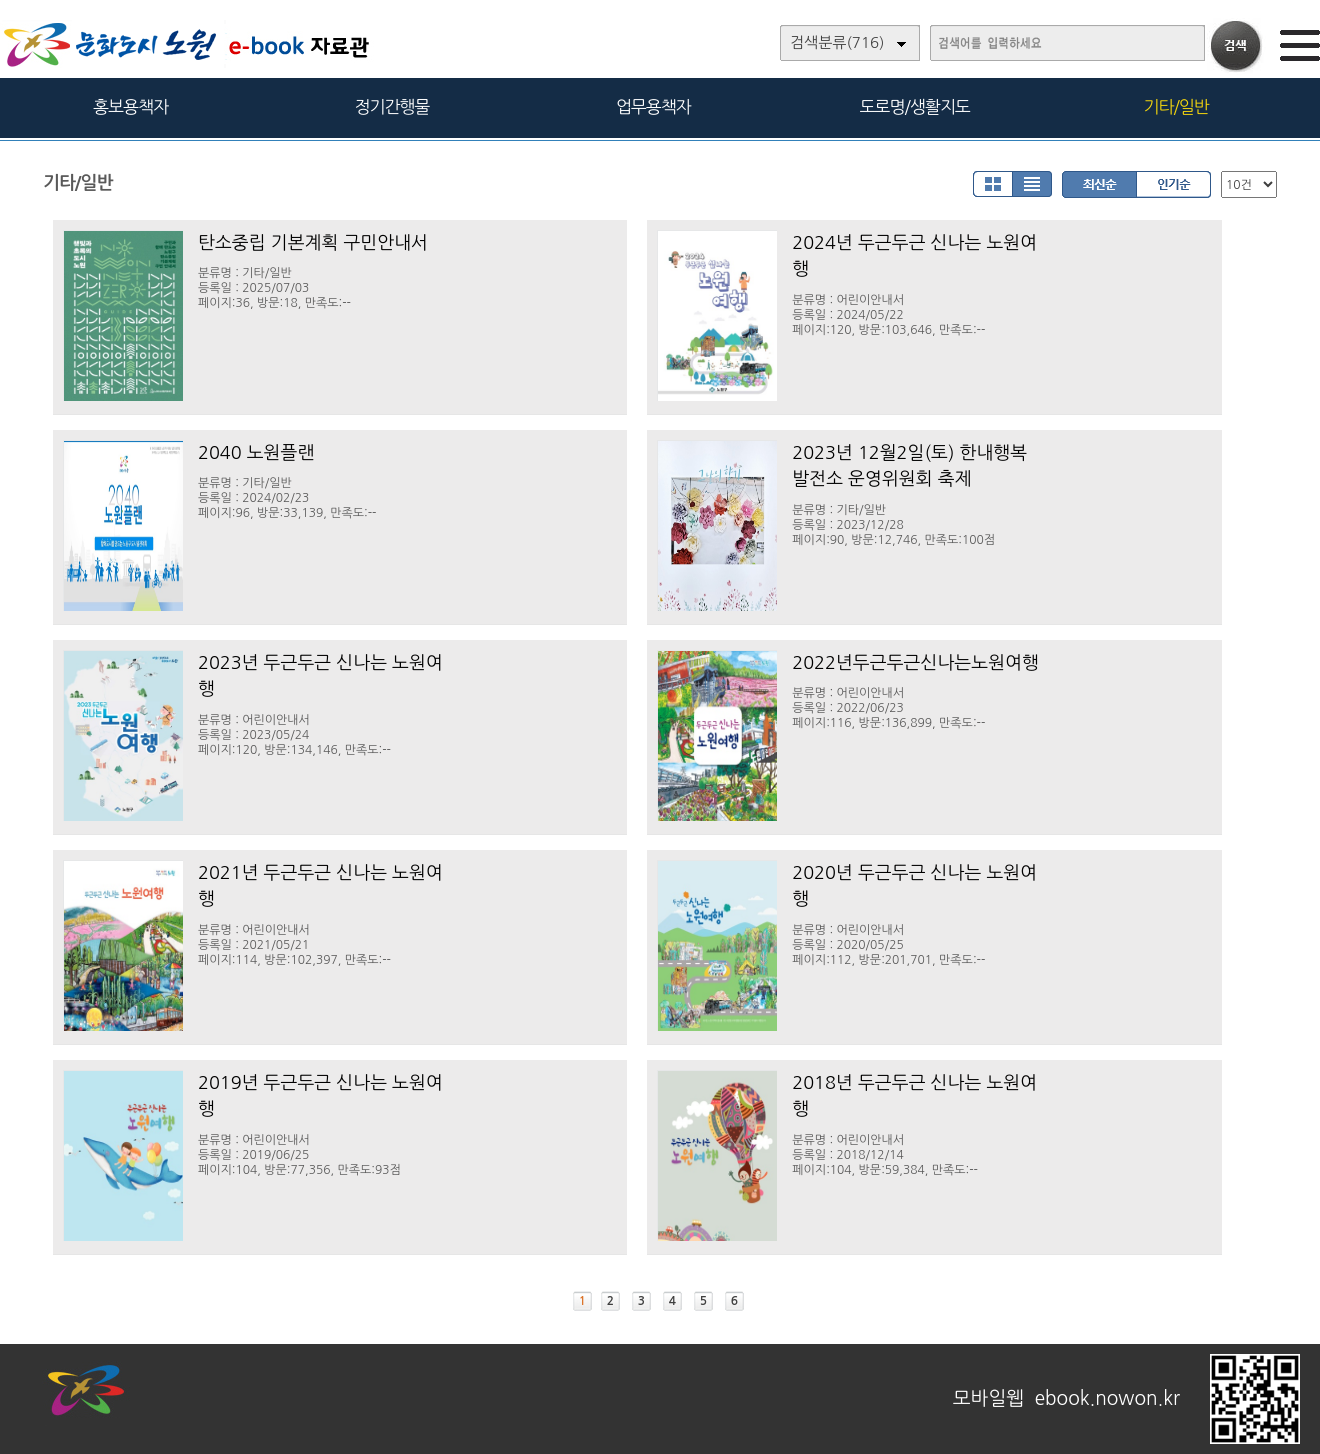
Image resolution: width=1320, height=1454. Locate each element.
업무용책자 (653, 106)
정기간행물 (392, 106)
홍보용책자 (130, 106)
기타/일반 (1175, 106)
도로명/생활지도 (915, 106)
